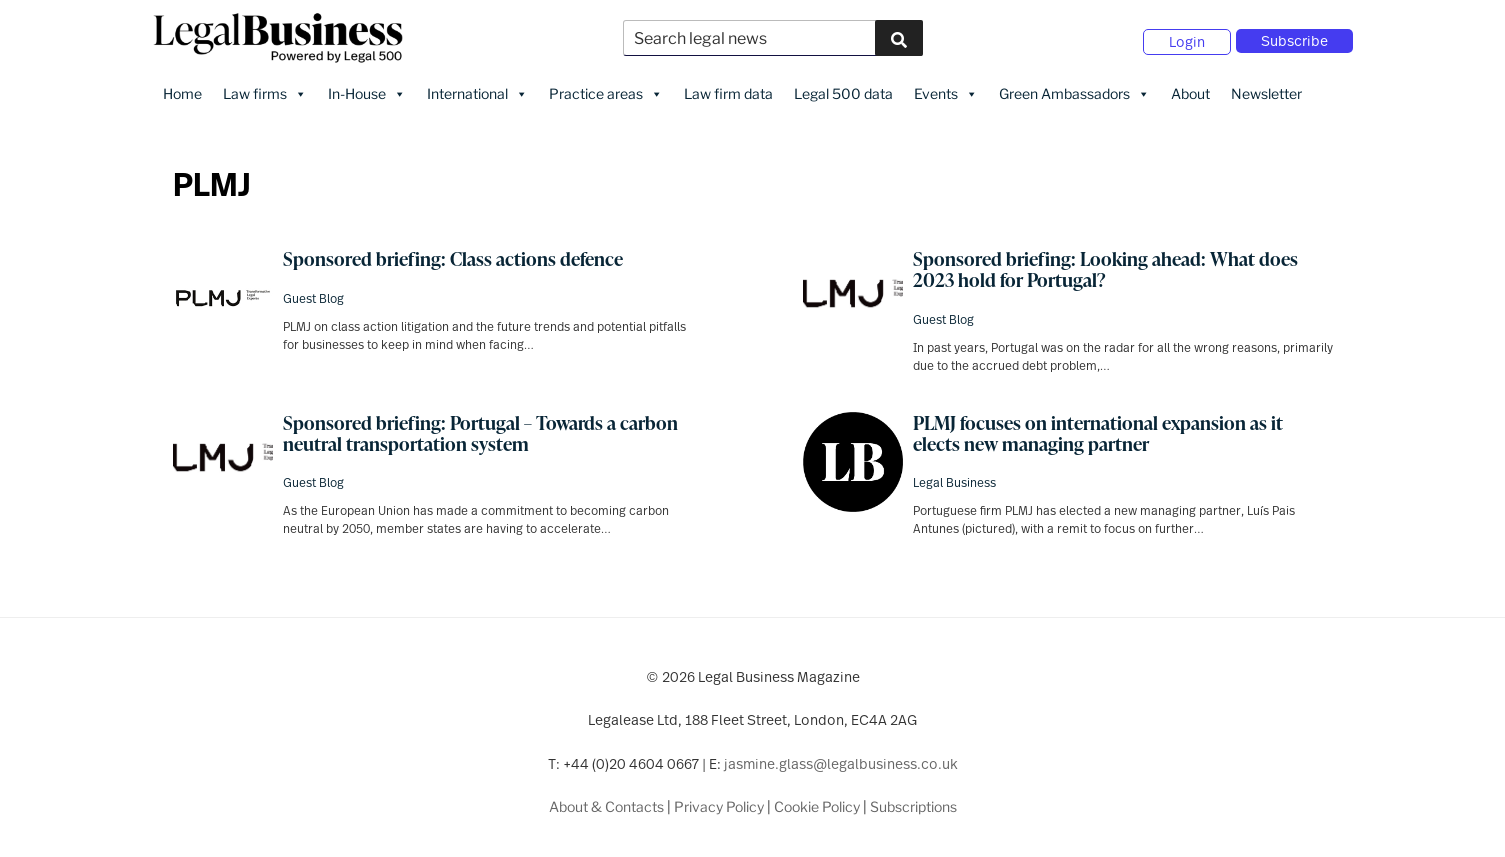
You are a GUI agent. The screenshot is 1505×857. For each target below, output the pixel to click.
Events (946, 91)
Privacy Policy (719, 803)
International (477, 91)
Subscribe (1294, 39)
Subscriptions (913, 803)
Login (1187, 40)
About (1190, 90)
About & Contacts (606, 803)
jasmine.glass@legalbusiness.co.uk (841, 760)
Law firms (265, 91)
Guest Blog (313, 295)
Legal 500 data (843, 90)
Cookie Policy (817, 803)
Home (182, 90)
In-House (367, 91)
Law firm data (728, 90)
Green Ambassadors (1074, 91)
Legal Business (954, 479)
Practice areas (606, 91)
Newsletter (1266, 90)
